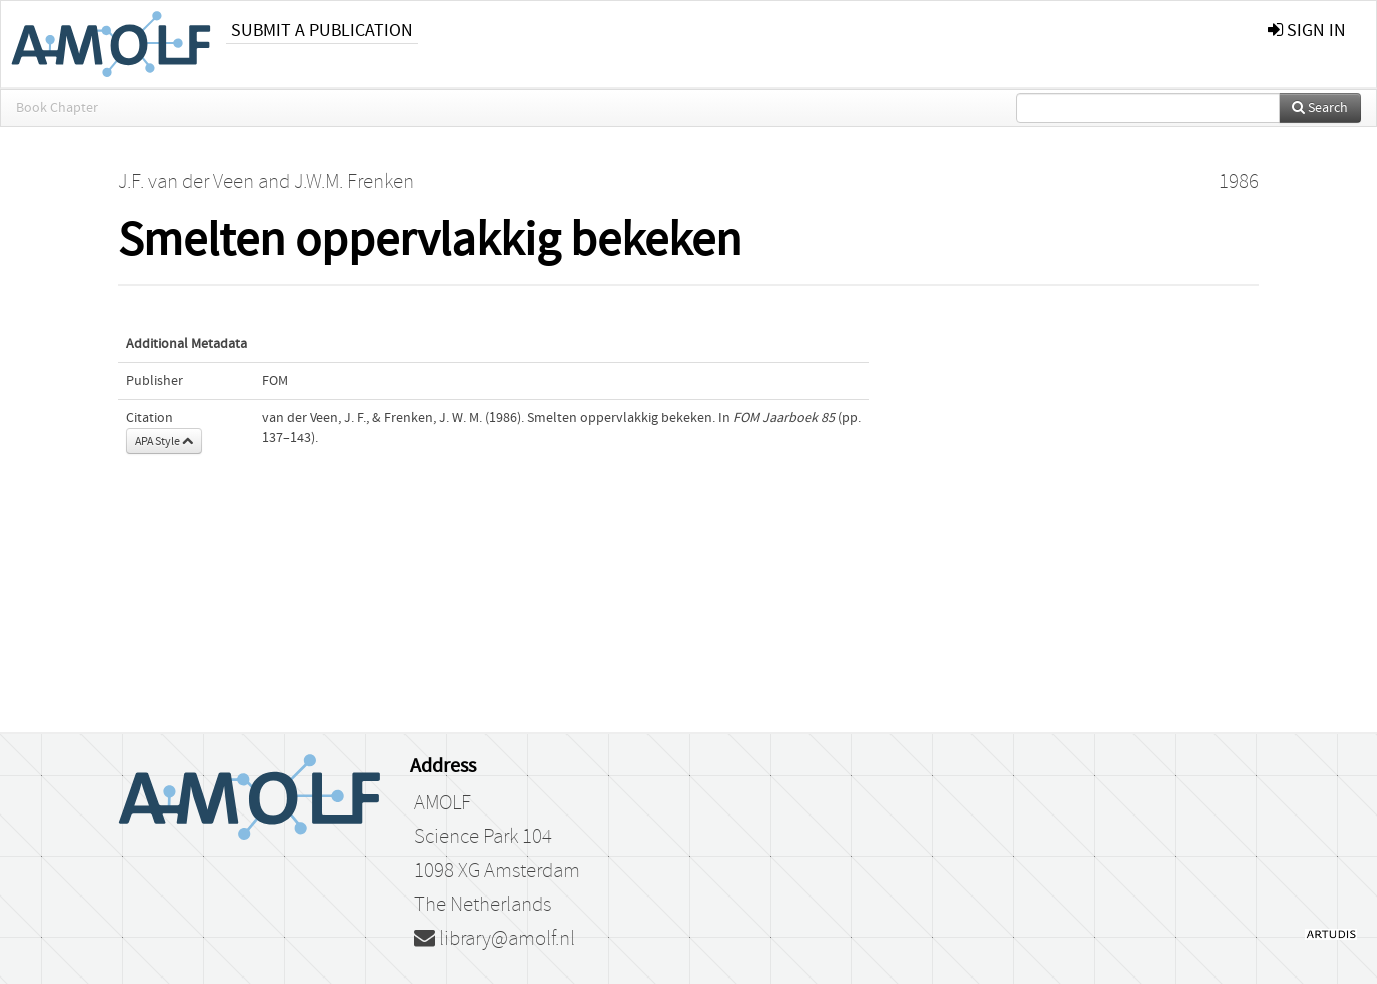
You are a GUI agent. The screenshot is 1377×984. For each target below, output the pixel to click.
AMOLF (442, 803)
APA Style (164, 441)
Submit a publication (322, 30)
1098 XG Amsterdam (497, 871)
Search (1320, 108)
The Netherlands (482, 905)
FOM (275, 381)
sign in (1307, 30)
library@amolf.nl (494, 939)
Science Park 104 (483, 837)
